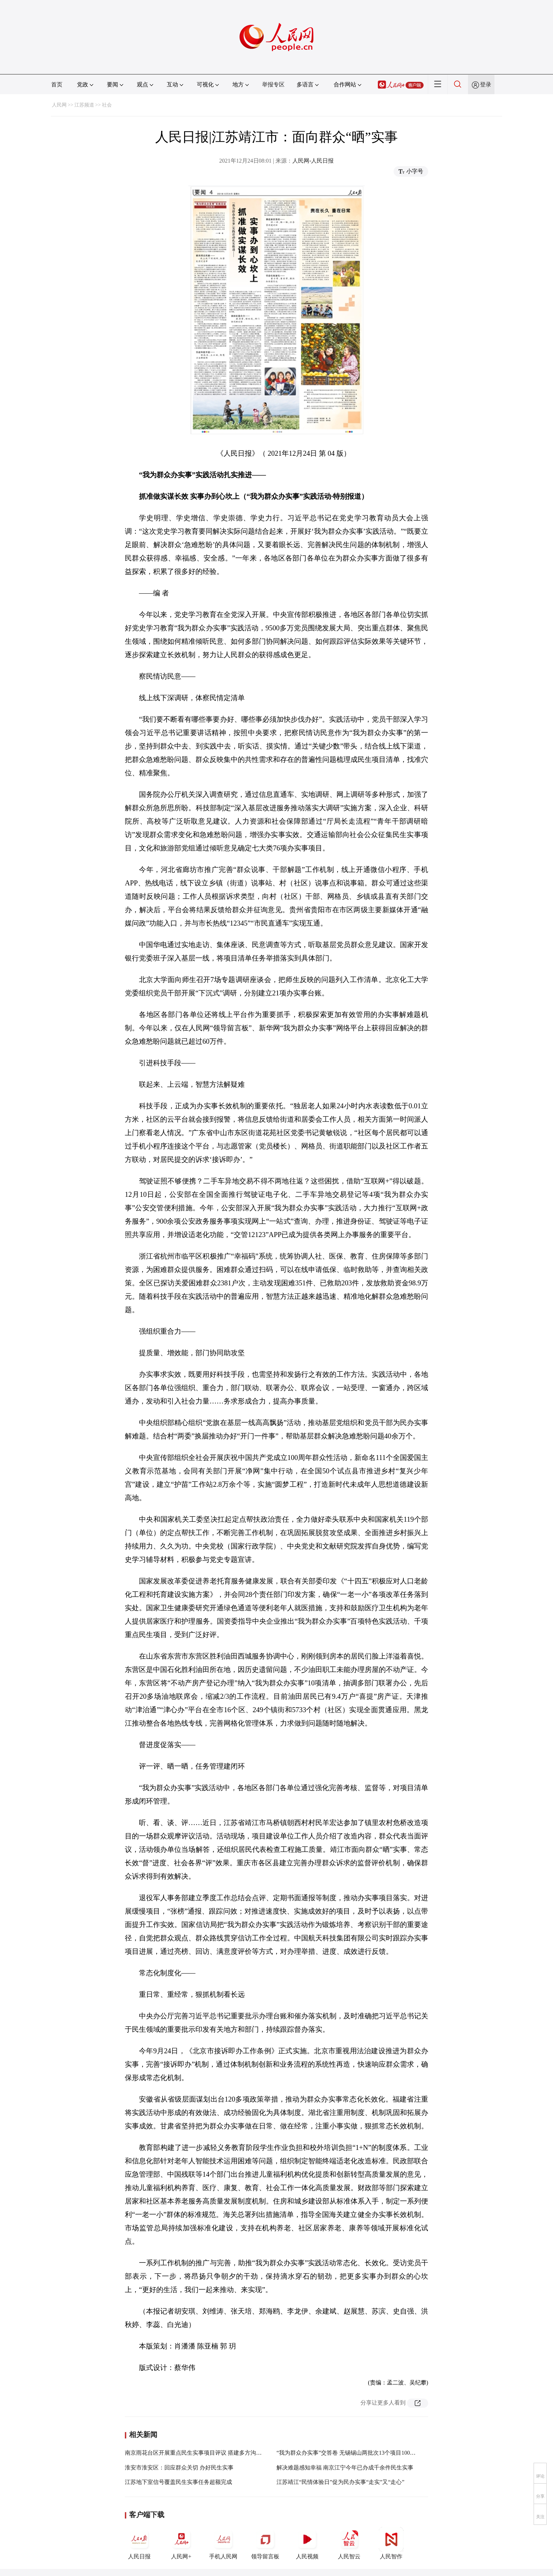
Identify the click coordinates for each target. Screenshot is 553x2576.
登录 (485, 84)
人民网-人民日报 (313, 161)
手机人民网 (223, 2543)
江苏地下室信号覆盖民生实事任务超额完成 (178, 2482)
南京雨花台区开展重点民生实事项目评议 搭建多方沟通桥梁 (199, 2453)
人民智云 (349, 2543)
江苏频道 (84, 105)
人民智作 (391, 2543)
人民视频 (307, 2543)
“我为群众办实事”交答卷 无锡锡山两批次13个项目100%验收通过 (356, 2453)
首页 (56, 84)
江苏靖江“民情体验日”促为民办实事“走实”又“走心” (340, 2482)
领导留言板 (265, 2543)
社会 (107, 105)
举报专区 (273, 84)
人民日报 (139, 2543)
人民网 (59, 105)
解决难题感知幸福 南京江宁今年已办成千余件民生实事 (344, 2468)
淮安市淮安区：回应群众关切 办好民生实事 (179, 2468)
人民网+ (181, 2543)
